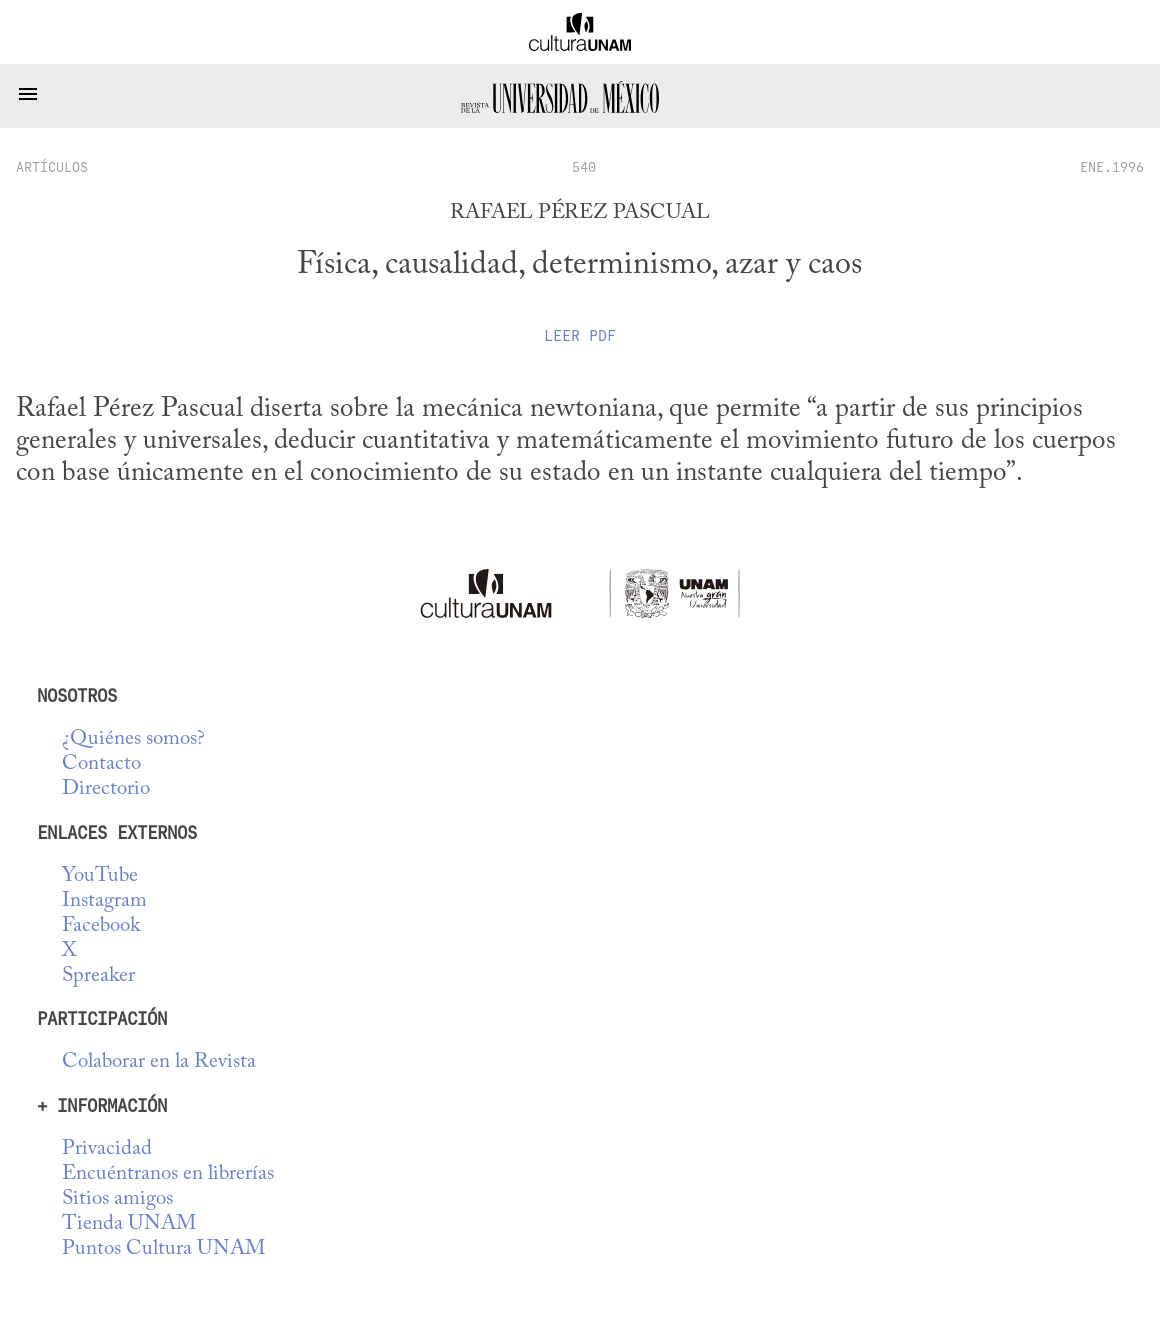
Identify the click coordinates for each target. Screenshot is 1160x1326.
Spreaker (98, 976)
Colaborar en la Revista (159, 1062)
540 (584, 167)
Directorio (106, 789)
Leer (580, 336)
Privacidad (107, 1149)
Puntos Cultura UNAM (163, 1249)
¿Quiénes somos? (133, 739)
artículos (52, 167)
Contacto (101, 764)
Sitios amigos (117, 1199)
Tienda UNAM (129, 1224)
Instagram (104, 901)
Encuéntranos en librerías (168, 1174)
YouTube (100, 876)
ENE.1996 (1112, 167)
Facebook (101, 926)
